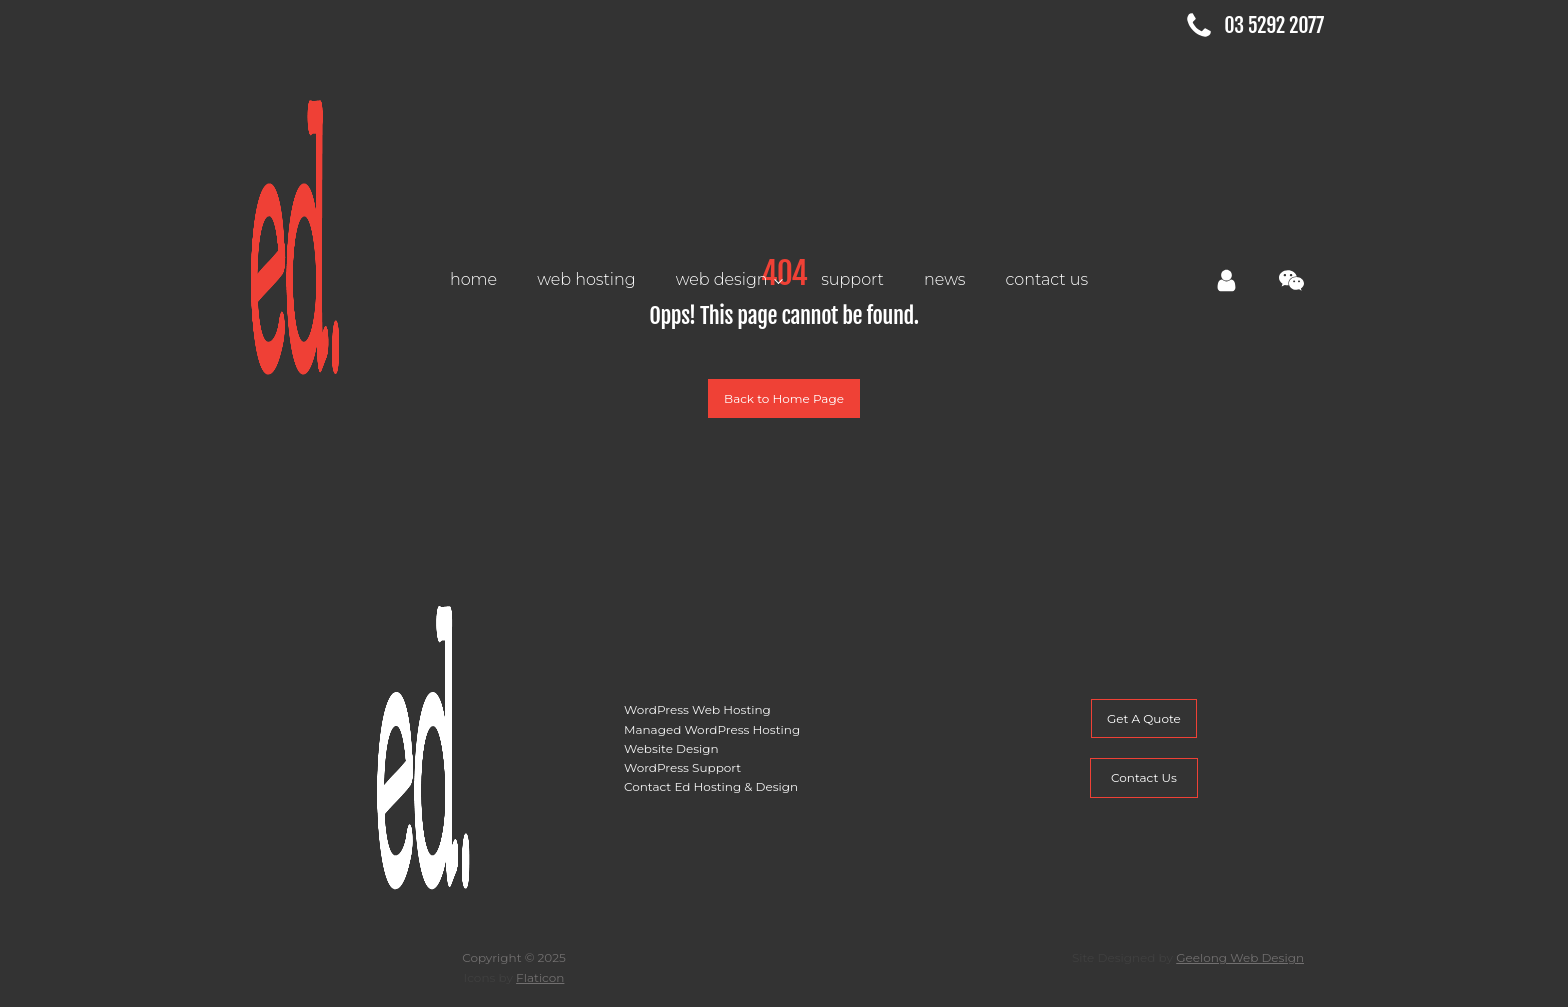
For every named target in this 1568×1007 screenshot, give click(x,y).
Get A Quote (1144, 718)
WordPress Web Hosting (697, 709)
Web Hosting (586, 279)
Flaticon (540, 977)
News (945, 279)
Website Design (671, 748)
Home (473, 279)
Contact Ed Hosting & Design (711, 786)
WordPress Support (682, 767)
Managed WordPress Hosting (712, 729)
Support (852, 279)
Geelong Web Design (1240, 957)
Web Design (722, 279)
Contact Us (1047, 279)
